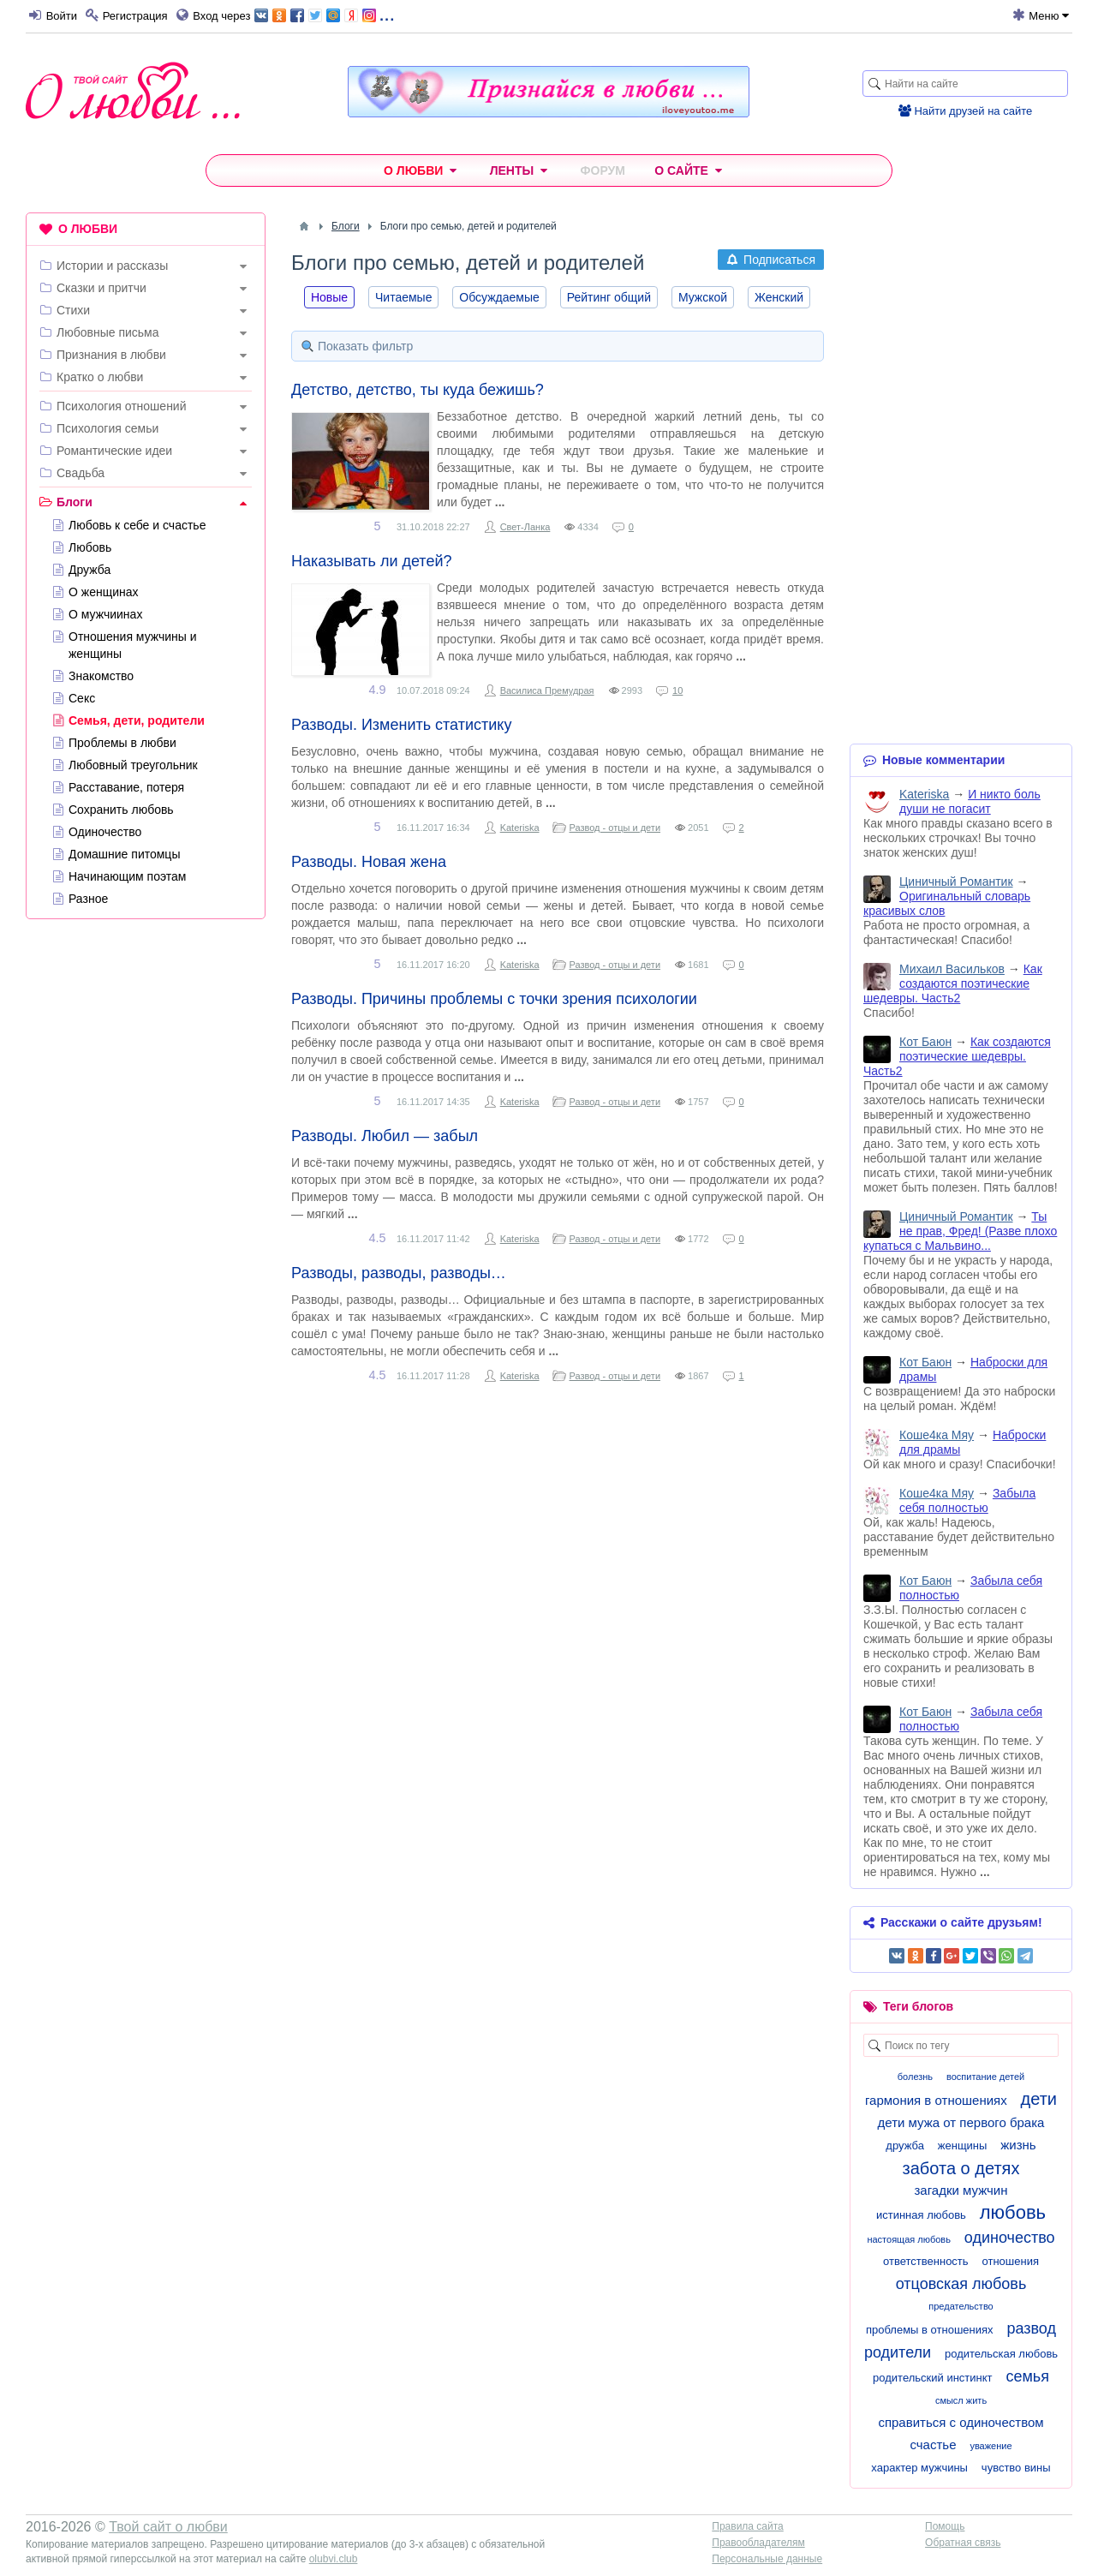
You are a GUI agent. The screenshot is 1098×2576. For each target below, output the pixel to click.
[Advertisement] (146, 1193)
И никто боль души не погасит (970, 801)
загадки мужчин (960, 2190)
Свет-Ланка (525, 527)
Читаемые (403, 297)
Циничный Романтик (956, 881)
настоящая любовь (909, 2239)
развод (1031, 2328)
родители (897, 2352)
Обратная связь (962, 2543)
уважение (990, 2446)
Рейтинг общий (609, 297)
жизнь (1017, 2144)
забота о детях (961, 2168)
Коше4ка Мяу (936, 1435)
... (324, 14)
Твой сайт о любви (168, 2526)
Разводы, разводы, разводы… (398, 1273)
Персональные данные (767, 2559)
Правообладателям (758, 2543)
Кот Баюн (925, 1042)
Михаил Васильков (952, 969)
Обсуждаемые (499, 297)
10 (677, 690)
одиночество (1009, 2237)
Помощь (944, 2526)
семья (1027, 2376)
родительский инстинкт (932, 2377)
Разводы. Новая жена (368, 861)
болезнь (915, 2076)
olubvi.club (333, 2559)
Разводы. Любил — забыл (384, 1136)
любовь (1013, 2212)
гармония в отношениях (936, 2100)
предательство (960, 2306)
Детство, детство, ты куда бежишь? (417, 389)
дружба (905, 2145)
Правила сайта (747, 2526)
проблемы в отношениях (930, 2329)
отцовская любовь (961, 2283)
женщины (963, 2145)
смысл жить (961, 2400)
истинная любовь (921, 2214)
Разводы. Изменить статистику (401, 724)
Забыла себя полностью (967, 1500)
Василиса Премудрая (547, 690)
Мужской (702, 297)
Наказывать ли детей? (371, 561)
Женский (779, 297)
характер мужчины (919, 2467)
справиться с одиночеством (960, 2422)
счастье (933, 2444)
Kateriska (520, 827)
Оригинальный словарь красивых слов (946, 903)
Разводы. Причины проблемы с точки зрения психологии (494, 998)
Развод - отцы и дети (615, 827)
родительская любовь (1001, 2353)
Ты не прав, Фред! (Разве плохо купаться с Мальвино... (960, 1231)
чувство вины (1016, 2467)
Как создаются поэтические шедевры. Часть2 (952, 983)
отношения (1010, 2261)
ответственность (926, 2261)
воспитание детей (985, 2076)
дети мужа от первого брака (961, 2122)
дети (1039, 2098)
